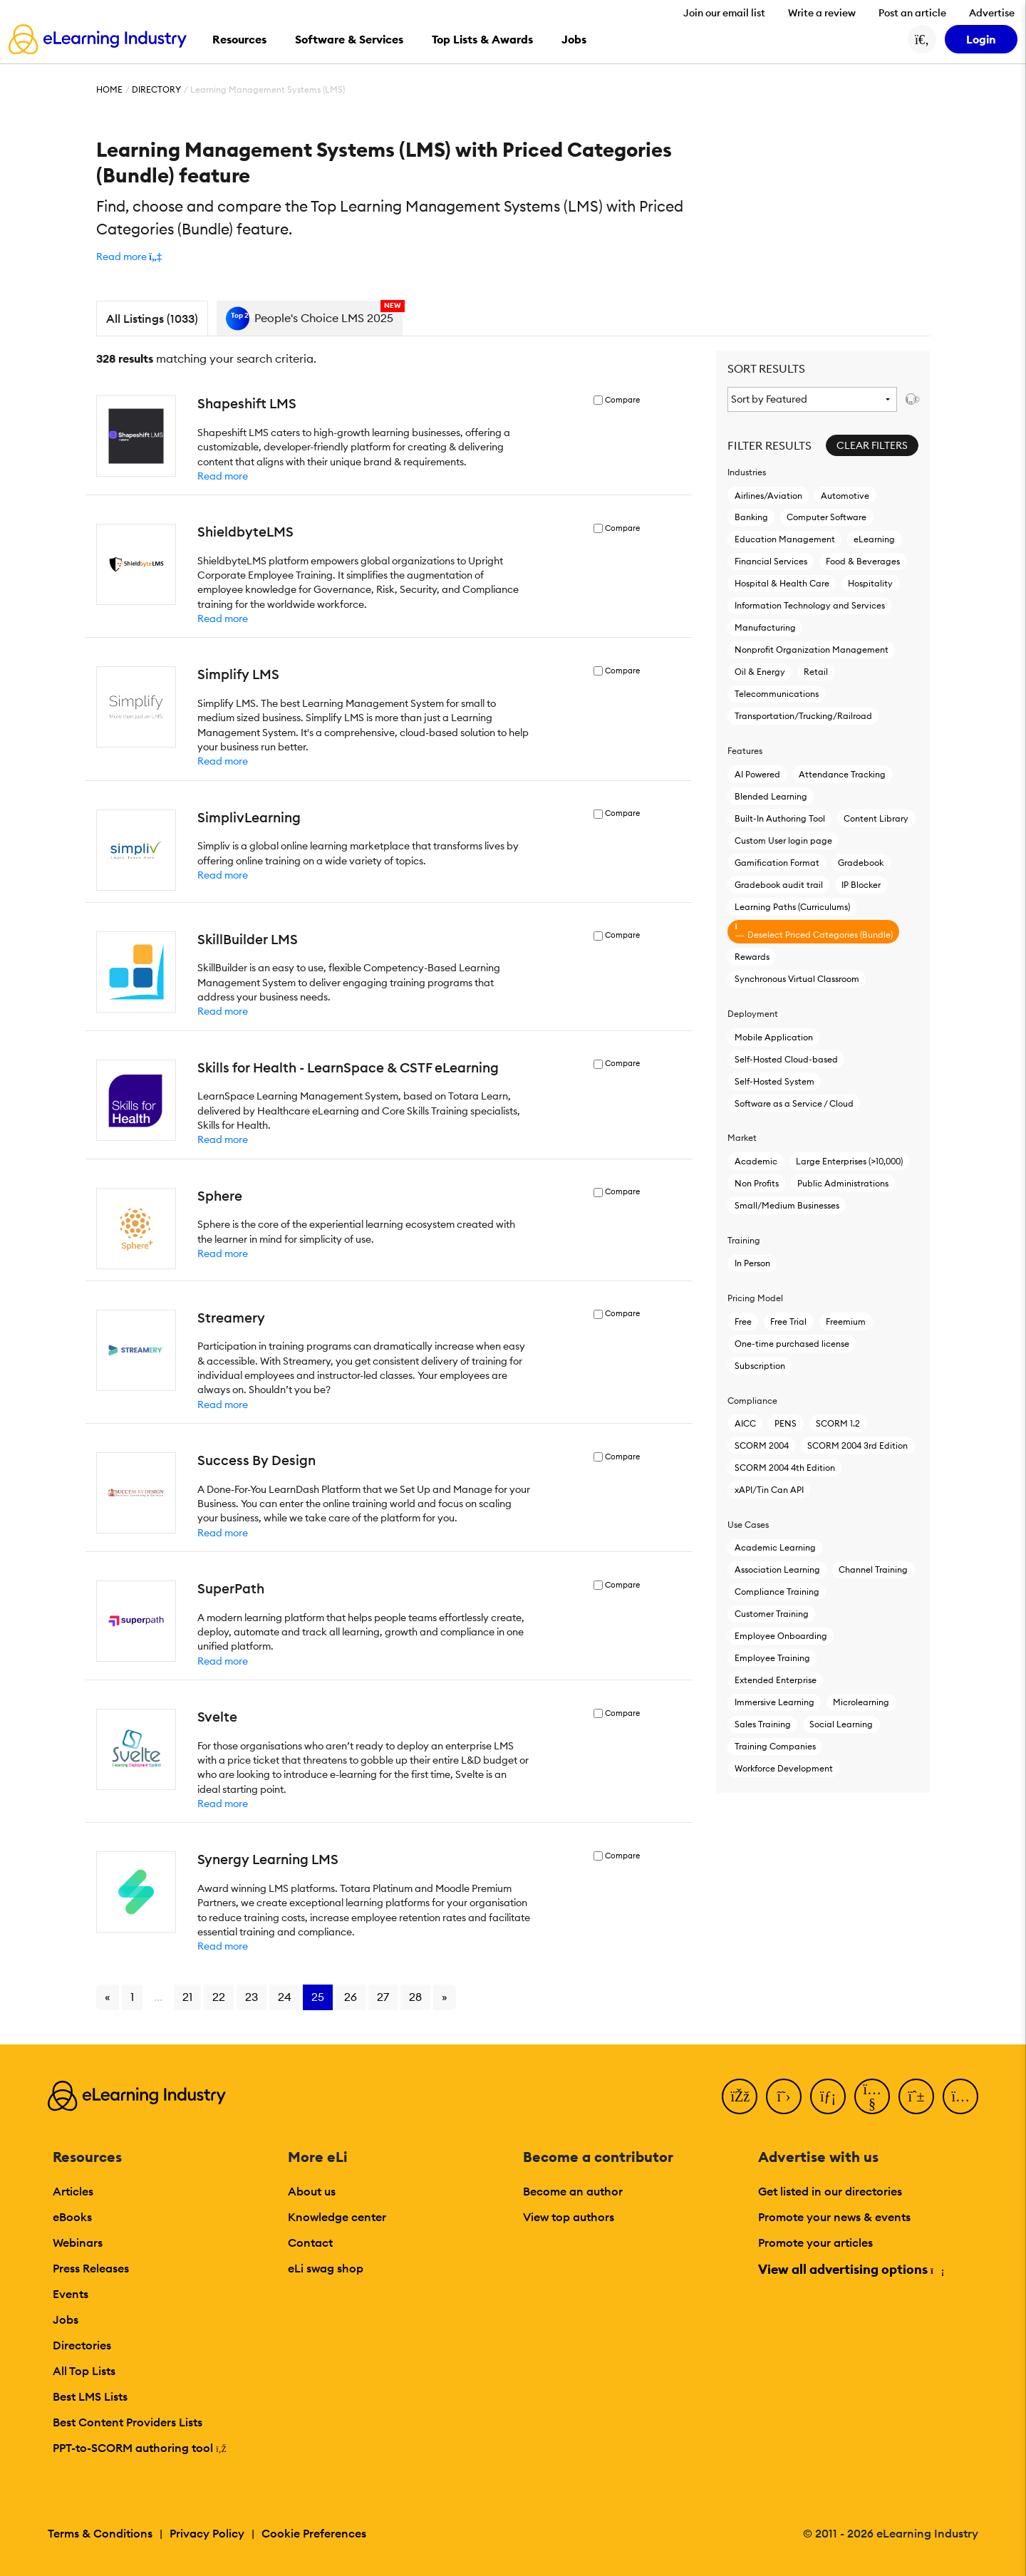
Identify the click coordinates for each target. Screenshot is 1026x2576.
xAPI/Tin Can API (769, 1489)
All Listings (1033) (152, 318)
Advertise (992, 12)
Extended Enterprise (776, 1680)
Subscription (760, 1365)
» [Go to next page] (444, 1997)
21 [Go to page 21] (187, 1997)
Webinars (78, 2242)
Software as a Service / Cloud (794, 1103)
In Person (752, 1263)
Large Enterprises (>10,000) (849, 1161)
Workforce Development (784, 1768)
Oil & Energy (760, 671)
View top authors (568, 2217)
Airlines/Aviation (768, 495)
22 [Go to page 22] (218, 1997)
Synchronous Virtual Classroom (797, 978)
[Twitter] (784, 2096)
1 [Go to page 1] (132, 1997)
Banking (751, 517)
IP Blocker (861, 884)
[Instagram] (960, 2096)
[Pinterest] (916, 2096)
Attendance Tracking (842, 774)
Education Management (785, 539)
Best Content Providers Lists (127, 2422)
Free (743, 1321)
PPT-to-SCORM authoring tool (140, 2448)
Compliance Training (777, 1591)
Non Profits (757, 1183)
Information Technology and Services (810, 605)
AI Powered (757, 774)
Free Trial (788, 1321)
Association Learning (777, 1569)
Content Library (876, 818)
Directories (82, 2345)
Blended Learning (771, 796)
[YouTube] (872, 2096)
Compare (622, 400)
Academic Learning (775, 1547)
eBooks (72, 2217)
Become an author (573, 2191)
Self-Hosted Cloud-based (786, 1059)
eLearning (874, 539)
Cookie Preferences (313, 2533)
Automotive (845, 495)
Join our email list (724, 12)
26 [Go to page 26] (350, 1997)
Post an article (912, 12)
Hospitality (870, 583)
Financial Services (771, 561)
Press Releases (91, 2268)
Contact (310, 2242)
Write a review (822, 12)
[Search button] (922, 39)
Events (70, 2294)
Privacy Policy (207, 2533)
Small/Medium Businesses (787, 1205)
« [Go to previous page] (107, 1997)
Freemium (846, 1321)
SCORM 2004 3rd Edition (857, 1445)
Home (109, 89)
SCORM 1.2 (838, 1423)
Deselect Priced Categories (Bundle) (814, 931)
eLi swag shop (325, 2268)
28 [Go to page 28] (415, 1997)
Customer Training (772, 1613)
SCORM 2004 (762, 1445)
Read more (222, 476)
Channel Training (873, 1569)
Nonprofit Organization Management (811, 649)
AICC (745, 1423)
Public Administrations (842, 1183)
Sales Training (763, 1724)
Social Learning (841, 1724)
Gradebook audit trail (779, 884)
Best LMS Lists (90, 2396)
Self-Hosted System (774, 1081)
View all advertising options (850, 2269)
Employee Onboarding (781, 1635)
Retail (816, 671)
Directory (156, 89)
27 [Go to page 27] (383, 1997)
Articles (73, 2191)
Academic (756, 1161)
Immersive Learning (774, 1702)
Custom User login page (783, 840)
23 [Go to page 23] (251, 1997)
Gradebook (861, 862)
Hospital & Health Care (782, 583)
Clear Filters (872, 445)
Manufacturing (765, 627)
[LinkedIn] (828, 2096)
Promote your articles (815, 2242)
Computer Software (826, 517)
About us (312, 2191)
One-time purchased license (792, 1343)
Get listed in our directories (830, 2191)
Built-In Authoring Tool (780, 818)
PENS (785, 1423)
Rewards (752, 956)
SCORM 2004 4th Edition (785, 1467)
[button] (129, 256)
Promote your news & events (834, 2217)
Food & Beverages (863, 561)
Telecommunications (777, 693)
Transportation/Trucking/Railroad (803, 715)
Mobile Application (774, 1037)
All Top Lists (84, 2371)
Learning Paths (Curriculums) (792, 906)
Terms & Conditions (100, 2533)
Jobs (65, 2319)
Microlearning (861, 1702)
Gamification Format (777, 862)
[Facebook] (739, 2096)
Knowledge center (337, 2217)
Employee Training (772, 1657)
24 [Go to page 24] (284, 1997)
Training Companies (775, 1746)
